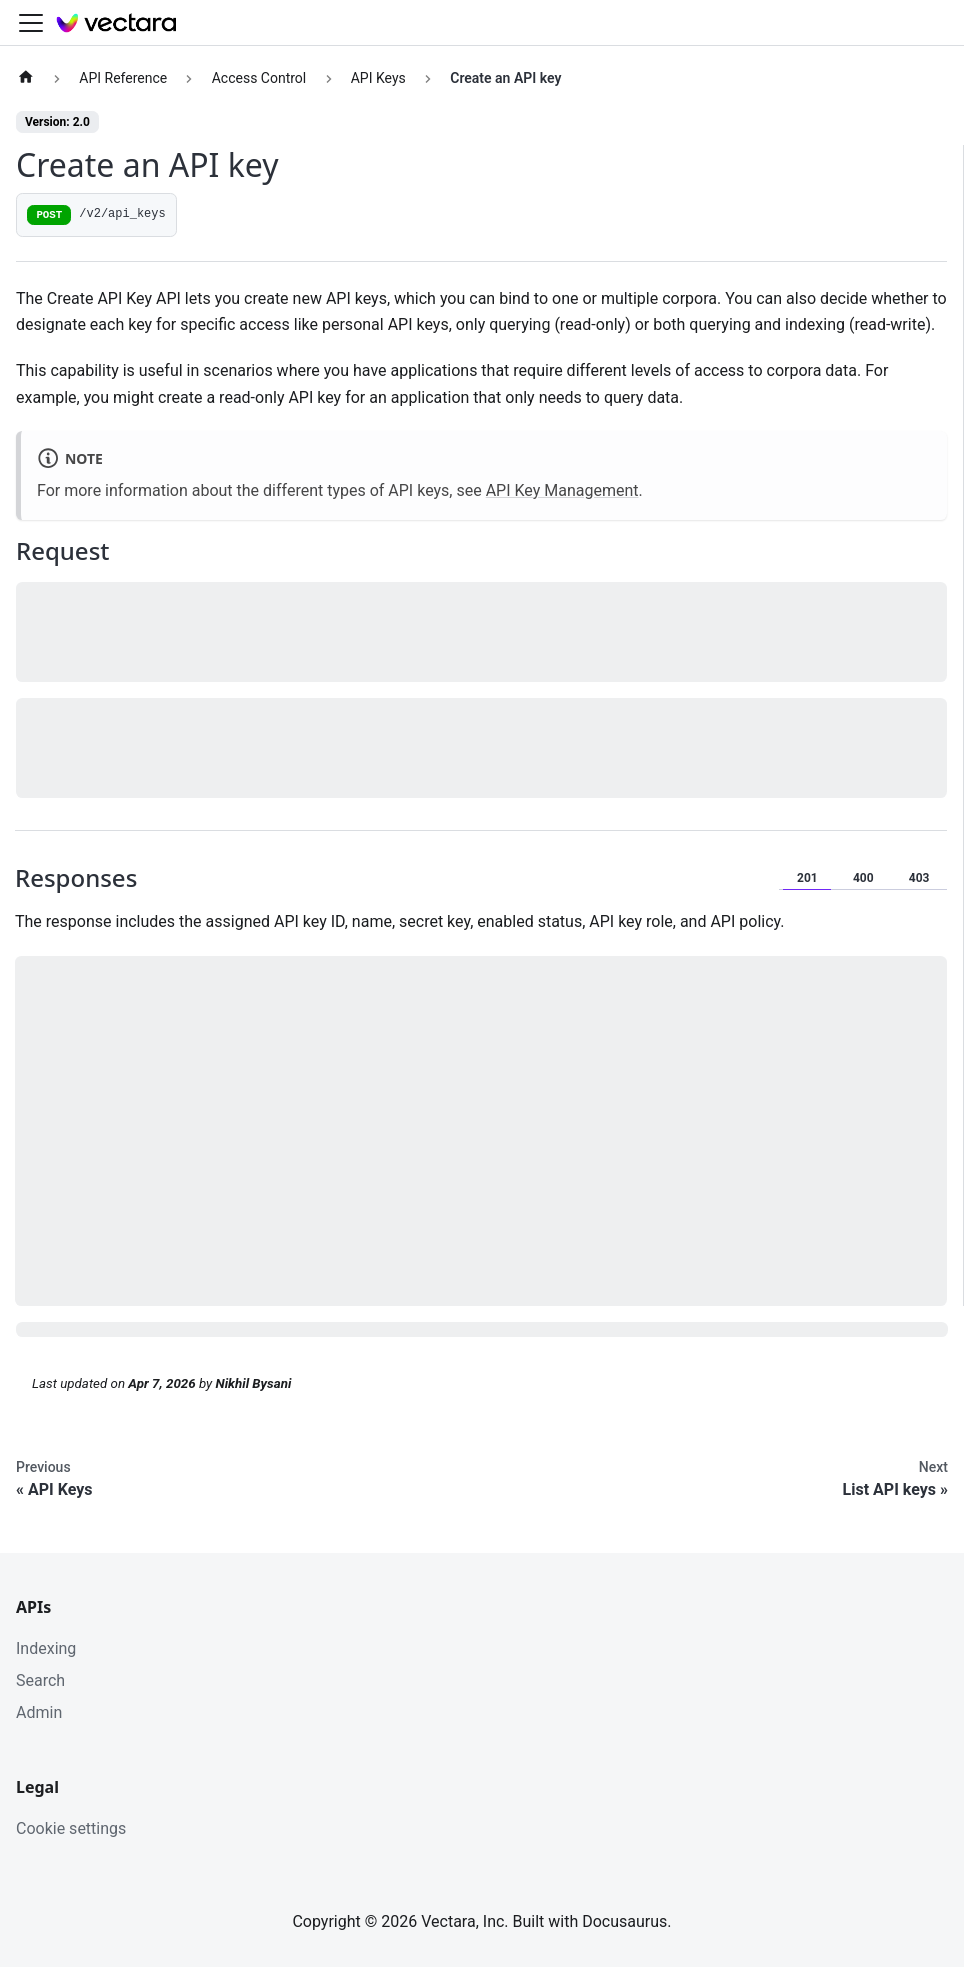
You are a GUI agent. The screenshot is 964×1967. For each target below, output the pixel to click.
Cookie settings (71, 1828)
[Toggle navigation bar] (31, 23)
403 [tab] (919, 878)
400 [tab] (863, 878)
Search (40, 1680)
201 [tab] (807, 878)
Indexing (46, 1648)
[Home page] (26, 78)
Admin (39, 1712)
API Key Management (562, 490)
